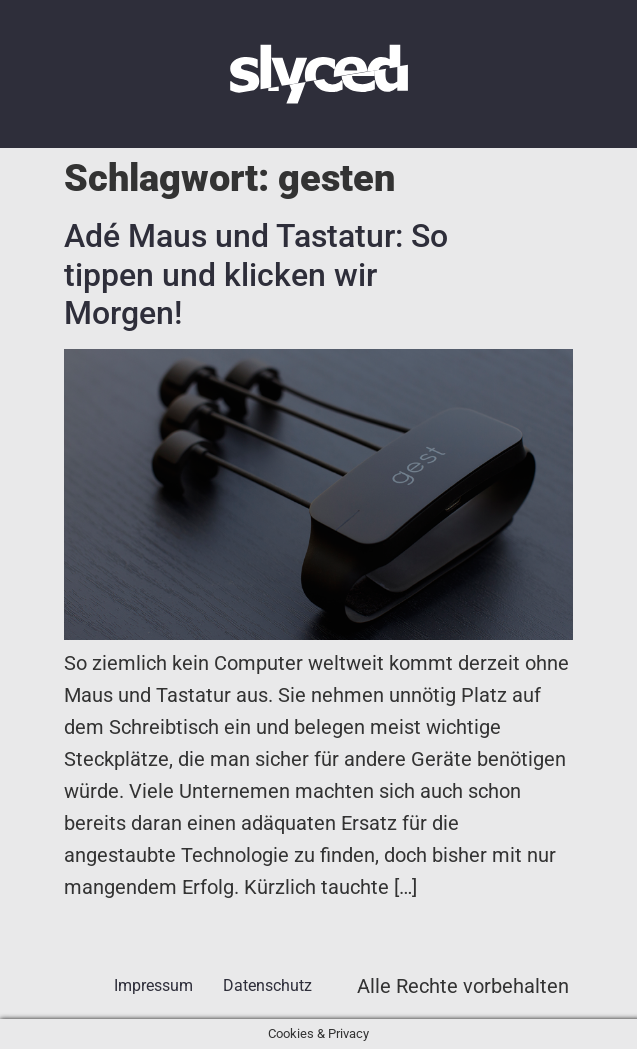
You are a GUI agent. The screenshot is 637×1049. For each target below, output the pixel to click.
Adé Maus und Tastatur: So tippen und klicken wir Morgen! (256, 274)
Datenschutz (267, 985)
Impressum (153, 985)
